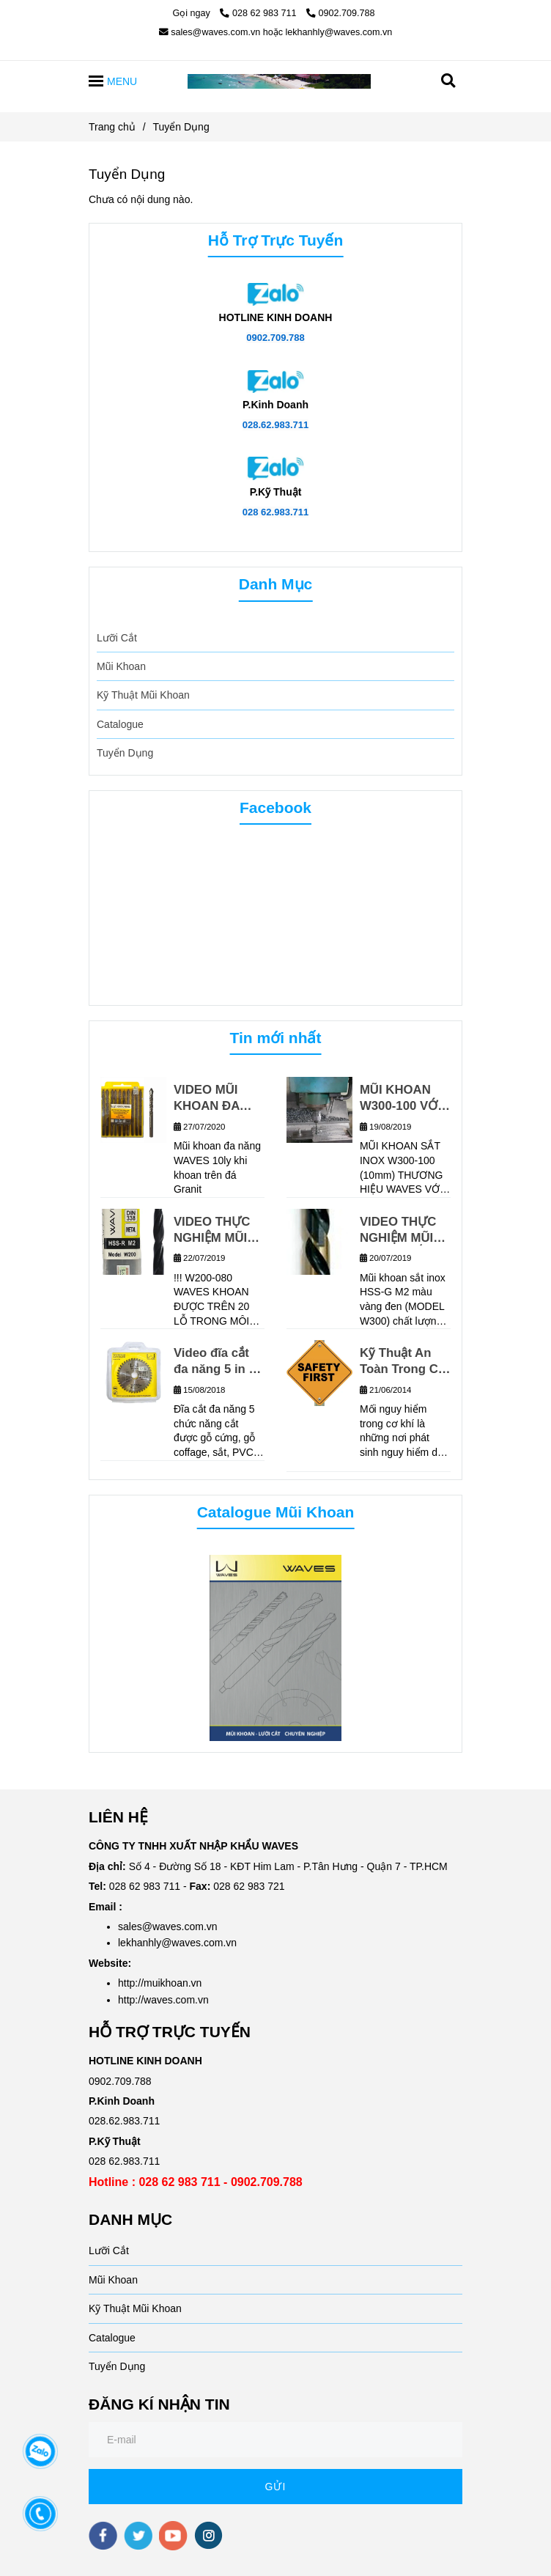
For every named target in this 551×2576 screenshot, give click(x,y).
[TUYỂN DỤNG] (275, 293)
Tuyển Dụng (125, 753)
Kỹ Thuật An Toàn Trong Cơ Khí (402, 1361)
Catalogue (120, 724)
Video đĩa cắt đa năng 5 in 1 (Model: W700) (215, 1361)
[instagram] (208, 2535)
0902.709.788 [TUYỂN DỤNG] (340, 13)
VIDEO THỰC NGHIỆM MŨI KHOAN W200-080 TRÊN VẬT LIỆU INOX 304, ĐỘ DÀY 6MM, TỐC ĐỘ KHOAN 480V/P (218, 1230)
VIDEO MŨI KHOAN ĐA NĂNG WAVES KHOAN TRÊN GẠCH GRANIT (216, 1098)
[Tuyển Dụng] (279, 81)
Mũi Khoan (121, 666)
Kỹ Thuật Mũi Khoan (143, 695)
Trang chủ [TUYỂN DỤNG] (112, 127)
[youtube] (173, 2535)
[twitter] (138, 2535)
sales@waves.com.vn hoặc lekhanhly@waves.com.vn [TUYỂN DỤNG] (276, 32)
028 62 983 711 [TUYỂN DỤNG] (259, 13)
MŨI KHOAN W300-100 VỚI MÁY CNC (400, 1098)
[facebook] (103, 2535)
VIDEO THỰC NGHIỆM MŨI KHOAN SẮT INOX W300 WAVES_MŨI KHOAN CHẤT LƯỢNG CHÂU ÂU (402, 1230)
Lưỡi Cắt (117, 638)
